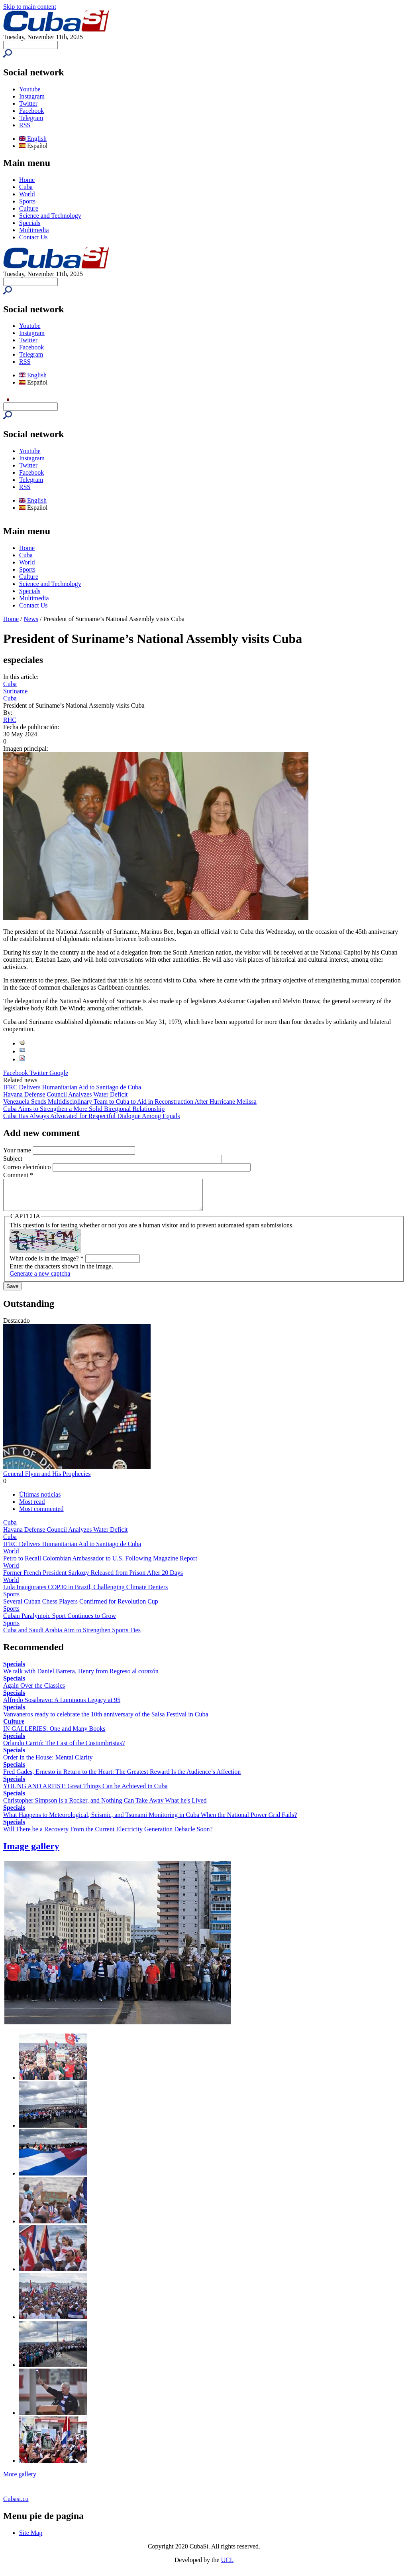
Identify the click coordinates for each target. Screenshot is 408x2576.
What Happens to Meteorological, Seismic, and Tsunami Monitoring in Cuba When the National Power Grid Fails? (150, 1820)
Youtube (30, 89)
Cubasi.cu (16, 2504)
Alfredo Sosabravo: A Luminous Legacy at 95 (61, 1705)
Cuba (26, 186)
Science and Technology (50, 215)
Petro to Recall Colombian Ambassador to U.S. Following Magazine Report (100, 1564)
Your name (18, 1150)
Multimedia (34, 230)
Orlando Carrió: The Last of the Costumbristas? (64, 1749)
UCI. (227, 2565)
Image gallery (31, 1852)
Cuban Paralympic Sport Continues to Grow (59, 1621)
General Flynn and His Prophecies (47, 1479)
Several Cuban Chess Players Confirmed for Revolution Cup (80, 1607)
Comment (18, 1175)
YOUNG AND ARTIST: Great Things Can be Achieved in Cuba (85, 1792)
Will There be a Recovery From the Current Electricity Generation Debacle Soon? (108, 1835)
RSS (24, 125)
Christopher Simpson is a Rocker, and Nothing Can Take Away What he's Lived (105, 1806)
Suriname (15, 691)
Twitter (28, 103)
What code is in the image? (47, 1264)
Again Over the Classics (34, 1691)
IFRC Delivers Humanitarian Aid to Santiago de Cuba (72, 1087)
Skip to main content (29, 6)
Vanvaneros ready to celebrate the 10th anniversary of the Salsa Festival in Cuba (105, 1720)
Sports (27, 201)
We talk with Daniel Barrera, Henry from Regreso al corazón (81, 1677)
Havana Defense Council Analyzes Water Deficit (65, 1094)
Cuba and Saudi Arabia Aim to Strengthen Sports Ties (72, 1636)
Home (27, 179)
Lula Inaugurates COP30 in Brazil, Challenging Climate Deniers (85, 1593)
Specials (29, 222)
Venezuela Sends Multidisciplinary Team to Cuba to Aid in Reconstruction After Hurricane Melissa (130, 1101)
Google (58, 1072)
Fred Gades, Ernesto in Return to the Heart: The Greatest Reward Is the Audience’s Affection (122, 1777)
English (33, 138)
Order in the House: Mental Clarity (47, 1763)
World (27, 194)
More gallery (19, 2480)
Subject (13, 1158)
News (31, 618)
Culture (28, 208)
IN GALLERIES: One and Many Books (54, 1734)
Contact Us (33, 237)
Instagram (32, 96)
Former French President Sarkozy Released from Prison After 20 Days (93, 1578)
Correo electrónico (28, 1167)
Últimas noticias (40, 1500)
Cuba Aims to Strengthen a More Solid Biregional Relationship (84, 1108)
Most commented (41, 1514)
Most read (32, 1507)
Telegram (31, 117)
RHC (9, 719)
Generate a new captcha (40, 1279)
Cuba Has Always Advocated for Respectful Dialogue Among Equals (91, 1115)
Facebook (31, 110)
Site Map (30, 2538)
